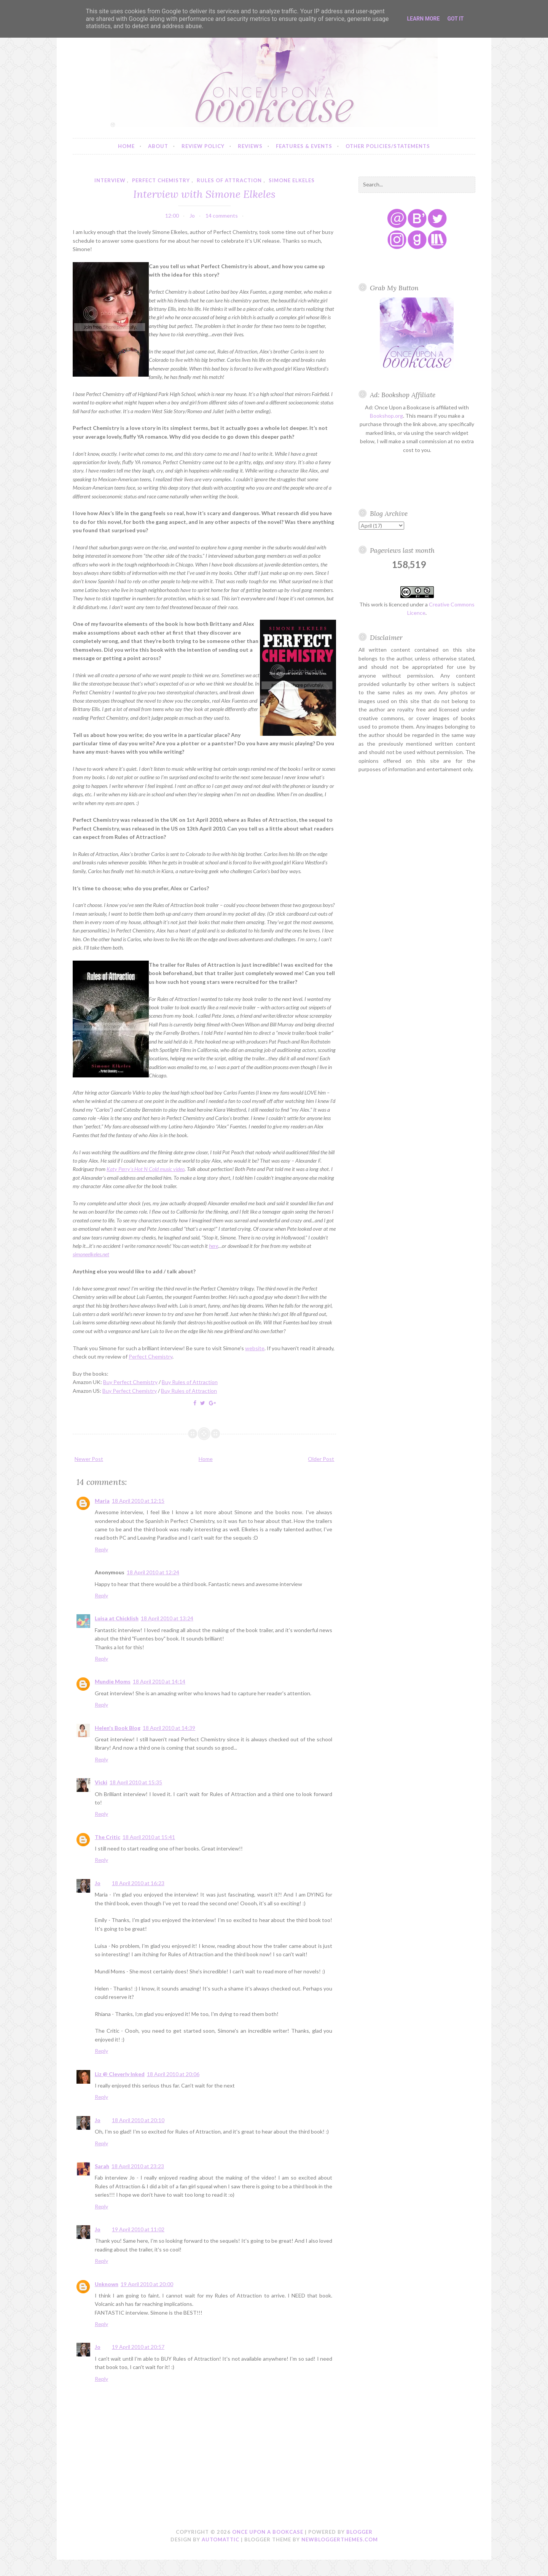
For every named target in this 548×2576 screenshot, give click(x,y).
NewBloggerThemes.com (339, 2539)
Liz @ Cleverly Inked (120, 2074)
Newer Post (89, 1459)
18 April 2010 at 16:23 (138, 1883)
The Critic (107, 1837)
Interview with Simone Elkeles (204, 193)
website (254, 1348)
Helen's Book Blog (117, 1728)
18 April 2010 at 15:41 (149, 1837)
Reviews (250, 146)
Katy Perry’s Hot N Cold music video (146, 1169)
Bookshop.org (386, 415)
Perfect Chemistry (150, 1356)
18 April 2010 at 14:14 (159, 1681)
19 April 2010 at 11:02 (138, 2229)
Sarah (102, 2166)
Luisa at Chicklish (117, 1618)
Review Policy (203, 146)
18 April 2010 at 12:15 (138, 1500)
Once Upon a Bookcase (267, 2532)
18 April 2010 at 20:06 (173, 2074)
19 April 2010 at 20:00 (147, 2284)
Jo (97, 1883)
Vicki (101, 1782)
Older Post (321, 1459)
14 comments (222, 215)
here (213, 1246)
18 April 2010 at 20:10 (138, 2120)
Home (126, 146)
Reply (101, 1549)
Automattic (220, 2539)
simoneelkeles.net (91, 1254)
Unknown (106, 2284)
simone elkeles (292, 180)
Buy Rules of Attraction (190, 1382)
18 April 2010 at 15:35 (136, 1782)
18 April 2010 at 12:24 (153, 1572)
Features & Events (304, 146)
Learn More (423, 19)
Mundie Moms (113, 1681)
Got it (455, 19)
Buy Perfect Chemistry (130, 1382)
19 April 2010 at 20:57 (138, 2347)
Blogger (359, 2532)
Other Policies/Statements (388, 146)
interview (110, 180)
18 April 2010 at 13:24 (167, 1618)
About (158, 146)
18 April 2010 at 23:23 (138, 2166)
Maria (102, 1500)
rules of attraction (229, 180)
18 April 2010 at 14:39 (169, 1728)
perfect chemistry (161, 180)
